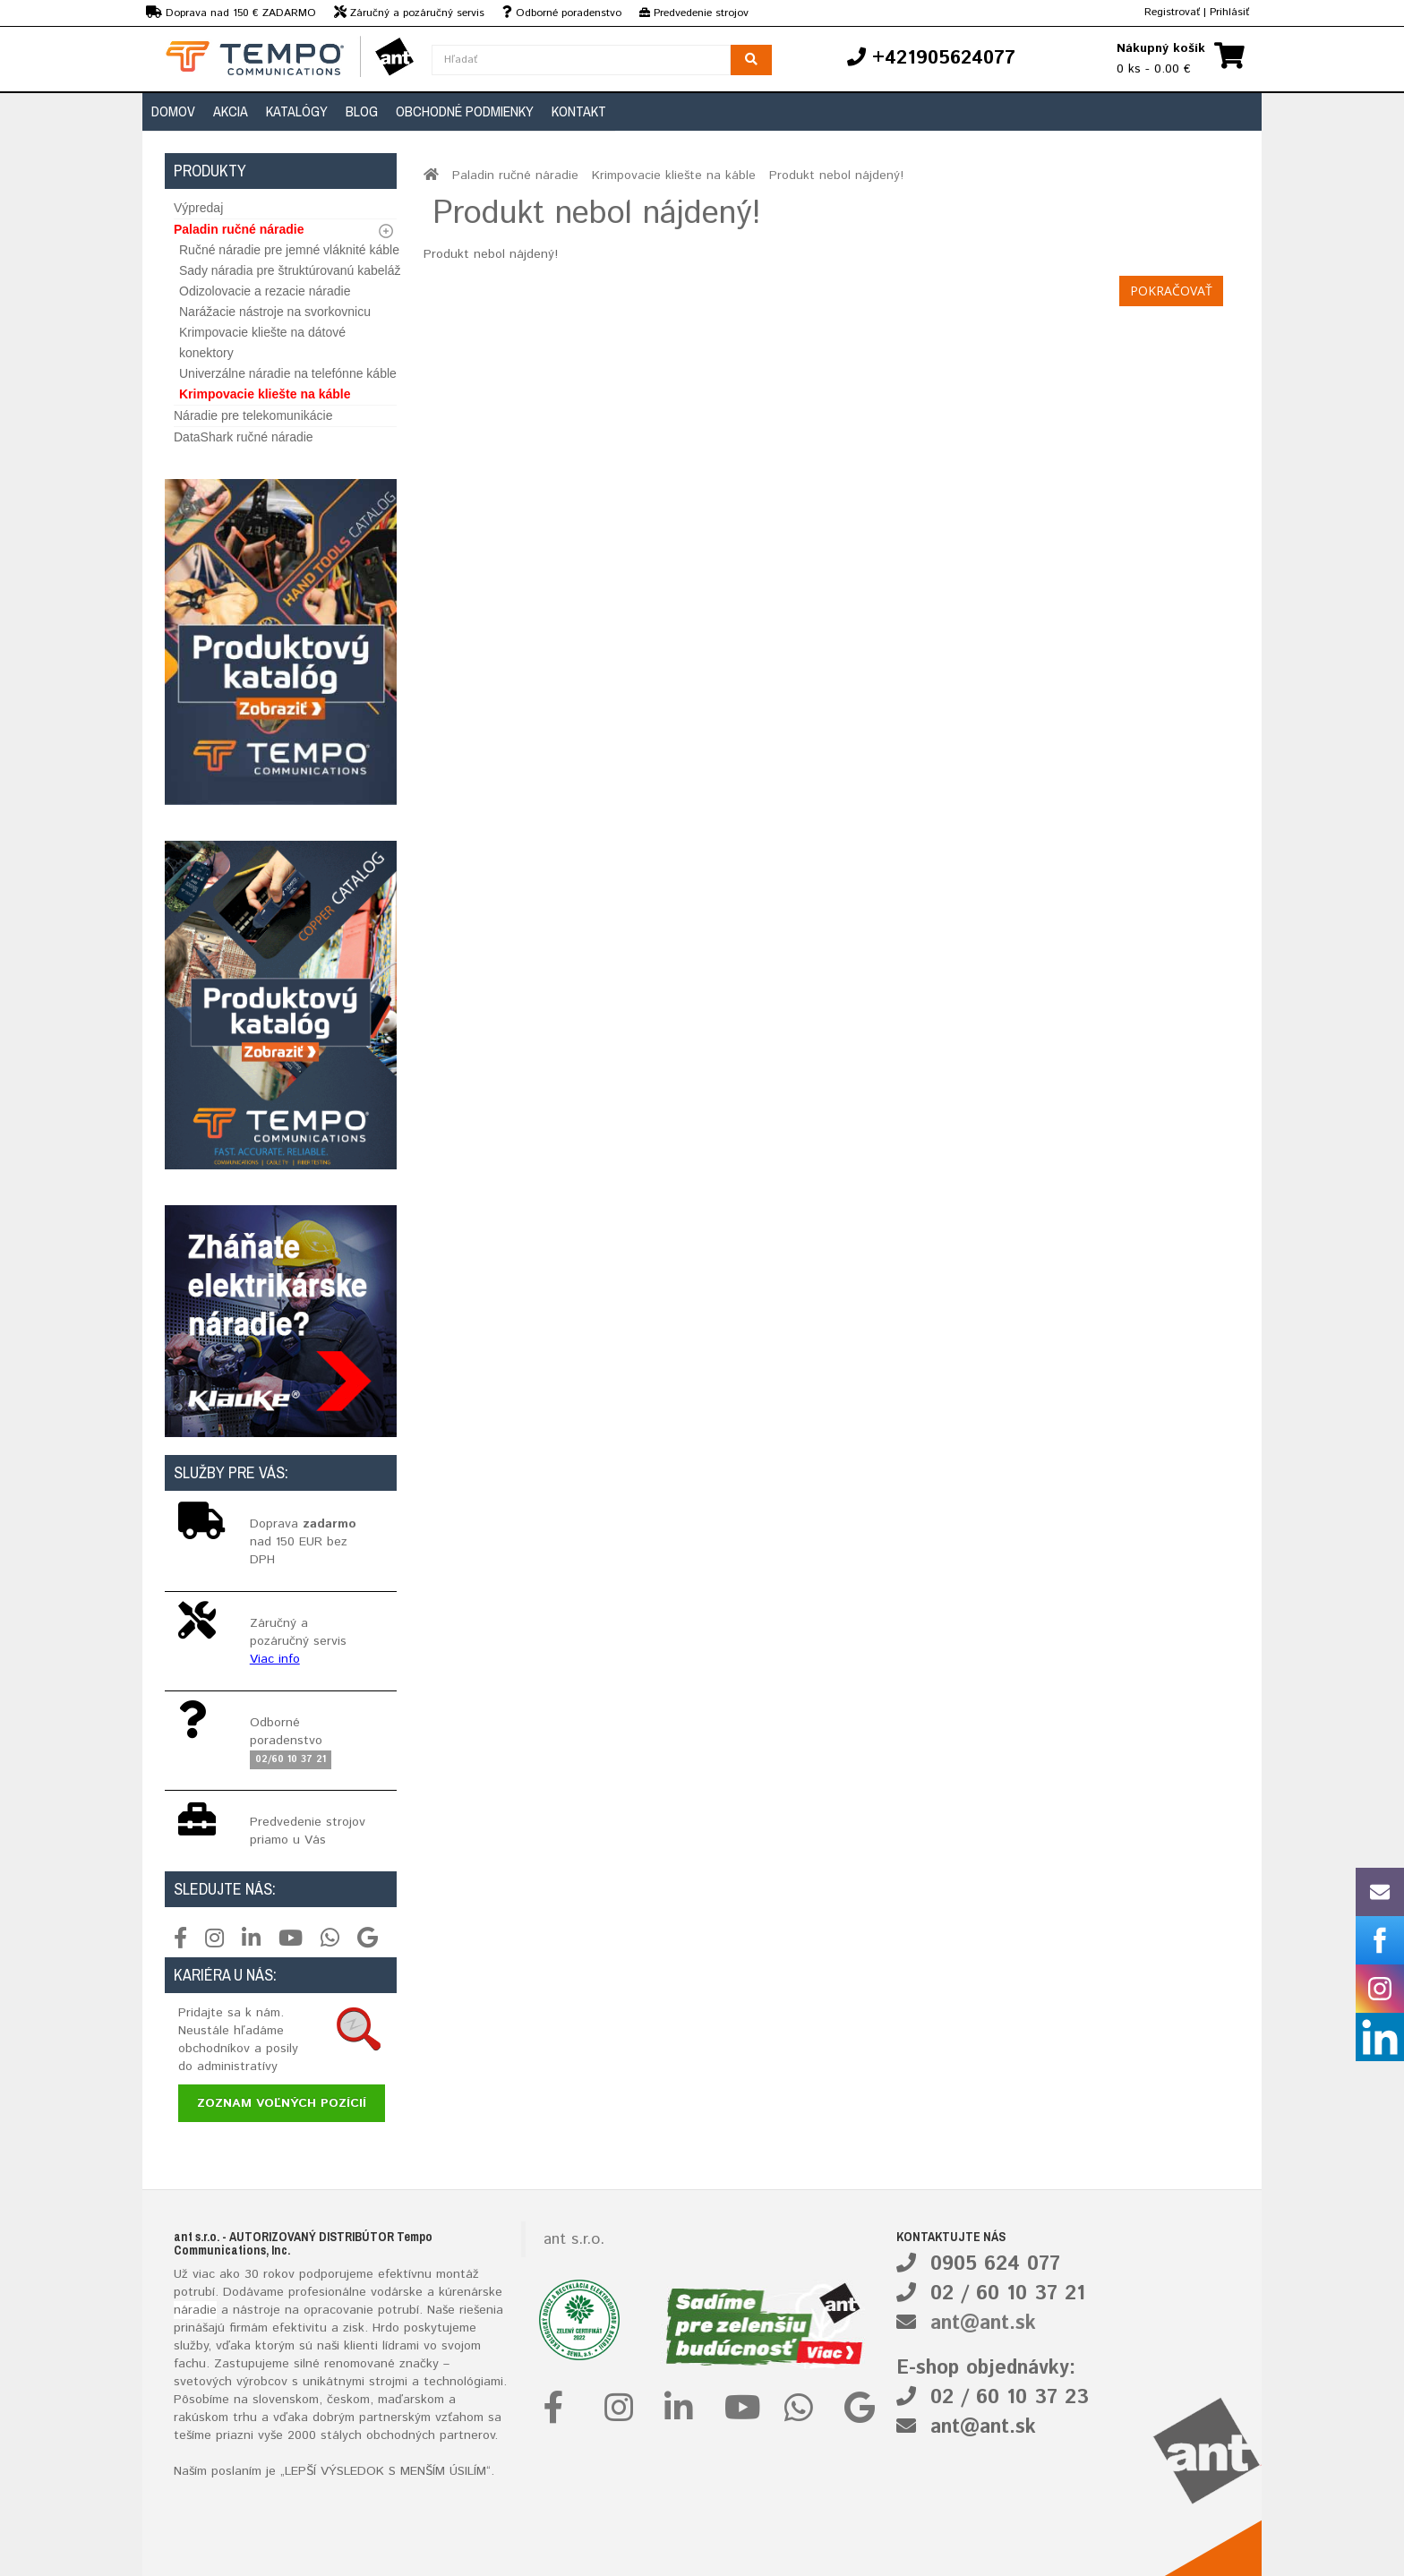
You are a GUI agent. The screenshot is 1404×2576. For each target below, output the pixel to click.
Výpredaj (198, 208)
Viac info (275, 1659)
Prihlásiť (1229, 12)
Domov (173, 111)
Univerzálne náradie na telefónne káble (288, 373)
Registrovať (1172, 12)
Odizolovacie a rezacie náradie (264, 291)
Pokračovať (1171, 290)
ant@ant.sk (983, 2323)
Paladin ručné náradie (239, 229)
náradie (195, 2310)
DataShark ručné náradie (243, 437)
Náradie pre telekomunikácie (253, 415)
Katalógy (297, 111)
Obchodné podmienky (465, 111)
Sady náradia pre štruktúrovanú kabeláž (289, 270)
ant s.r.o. (574, 2239)
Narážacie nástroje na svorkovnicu (275, 311)
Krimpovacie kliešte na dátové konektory (262, 342)
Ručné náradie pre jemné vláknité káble (289, 250)
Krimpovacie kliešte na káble (264, 394)
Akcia (230, 111)
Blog (362, 111)
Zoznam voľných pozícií (281, 2103)
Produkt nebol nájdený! (836, 175)
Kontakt (579, 111)
